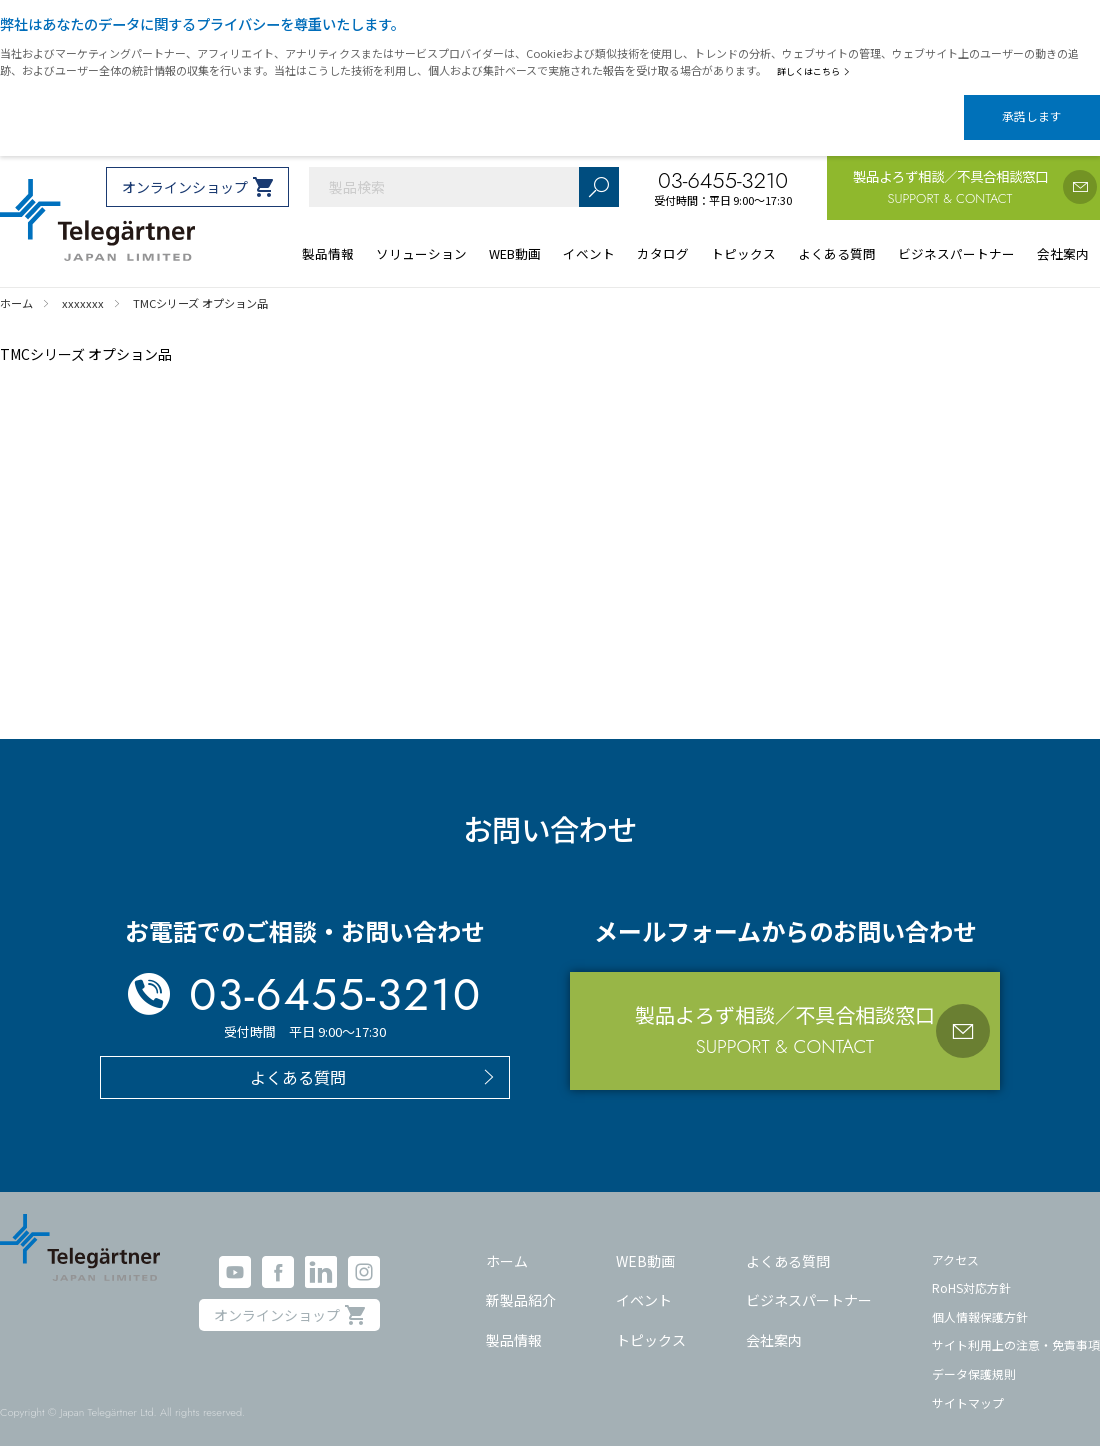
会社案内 (774, 1322)
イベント (644, 1283)
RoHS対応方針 (971, 1270)
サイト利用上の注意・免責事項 (1016, 1327)
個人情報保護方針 (980, 1299)
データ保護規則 (974, 1356)
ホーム (507, 1243)
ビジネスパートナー (809, 1283)
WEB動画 (645, 1243)
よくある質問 (788, 1243)
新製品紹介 (521, 1283)
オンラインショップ (185, 170)
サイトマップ (968, 1385)
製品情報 (514, 1322)
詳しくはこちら (817, 71)
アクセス (955, 1241)
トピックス (651, 1322)
